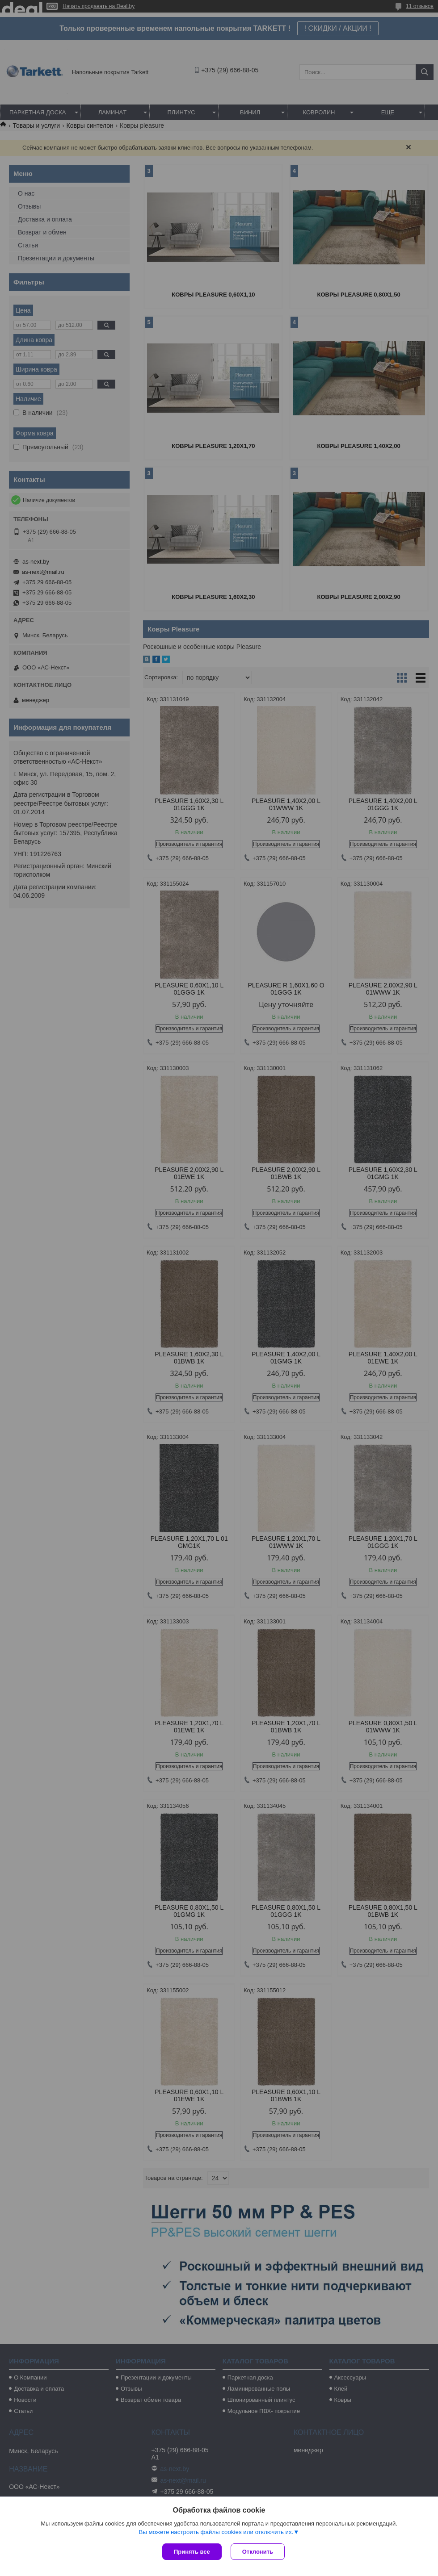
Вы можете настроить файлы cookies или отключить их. (216, 2532)
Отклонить (257, 2551)
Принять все (192, 2551)
